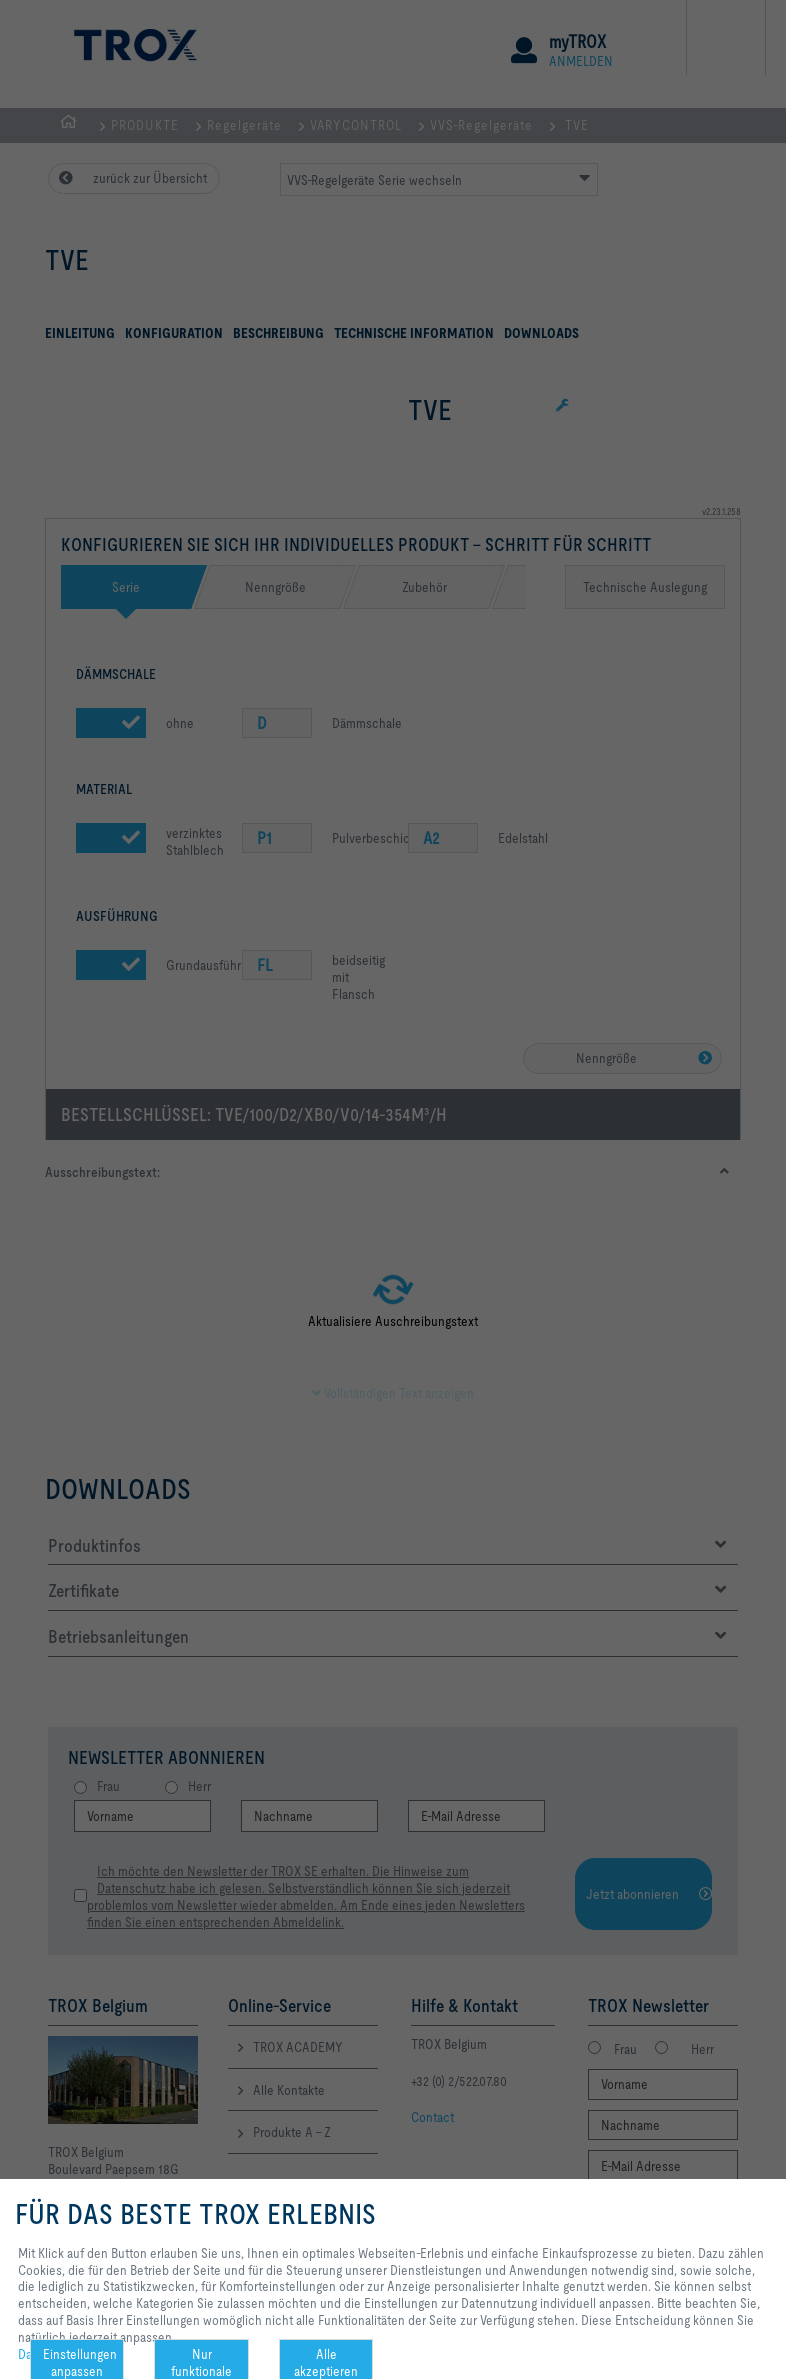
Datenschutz (52, 2354)
